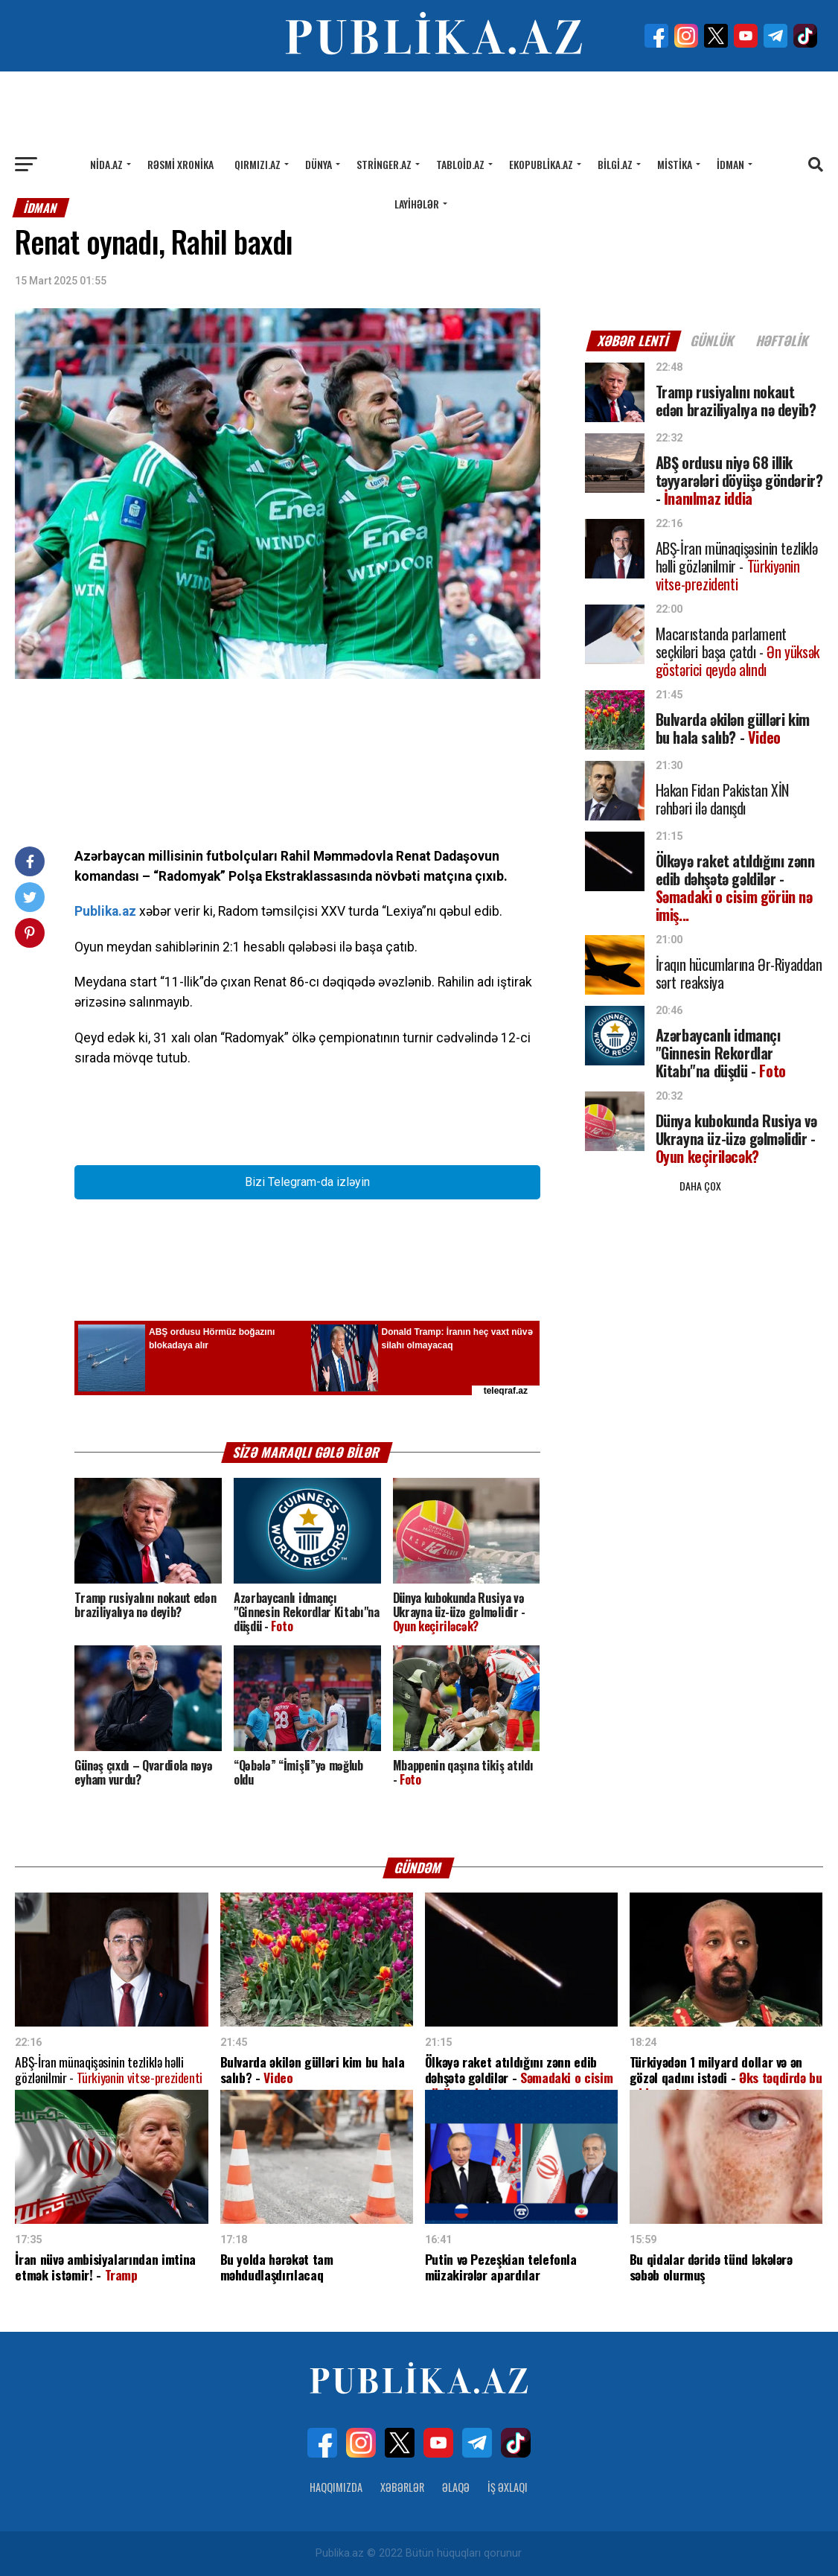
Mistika (674, 164)
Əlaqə (456, 2487)
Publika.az (105, 911)
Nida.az (106, 164)
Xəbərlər (402, 2487)
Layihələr (416, 203)
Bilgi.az (615, 164)
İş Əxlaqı (507, 2487)
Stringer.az (384, 164)
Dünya (318, 164)
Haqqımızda (336, 2487)
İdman (730, 164)
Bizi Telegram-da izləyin (307, 1182)
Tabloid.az (460, 164)
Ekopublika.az (541, 164)
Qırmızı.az (257, 164)
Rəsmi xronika (180, 164)
